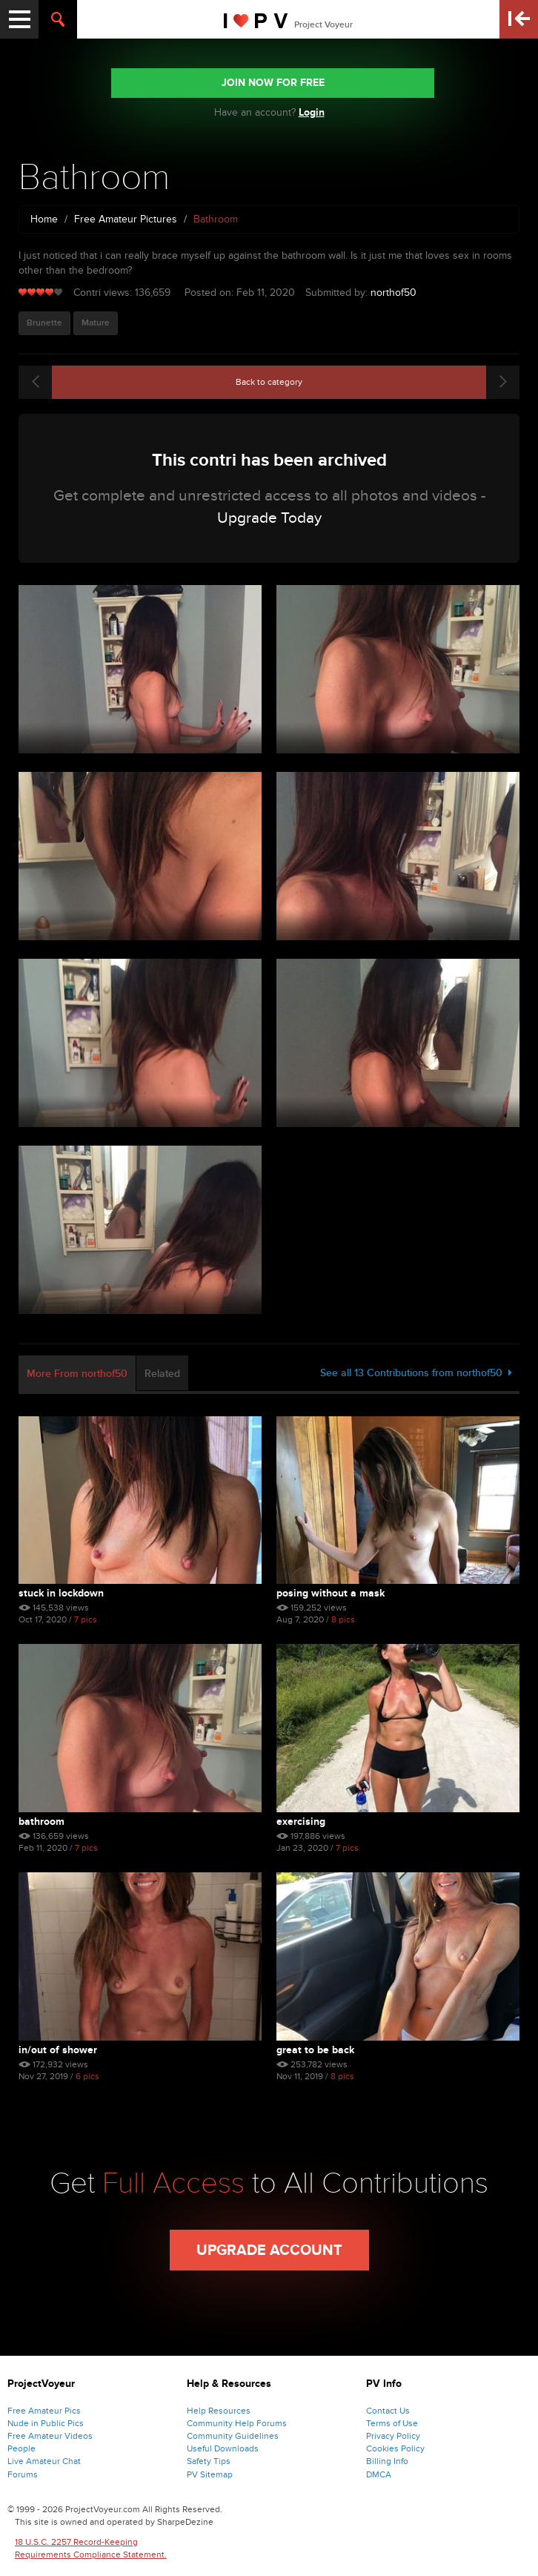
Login (312, 112)
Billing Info (387, 2461)
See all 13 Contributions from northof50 (416, 1373)
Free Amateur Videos (50, 2436)
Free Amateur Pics (44, 2410)
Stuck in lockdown (61, 1593)
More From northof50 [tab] (77, 1373)
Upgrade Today (269, 518)
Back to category (269, 382)
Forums (22, 2474)
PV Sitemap (210, 2474)
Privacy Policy (393, 2436)
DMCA (378, 2474)
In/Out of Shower (58, 2049)
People (21, 2448)
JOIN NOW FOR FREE (273, 82)
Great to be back (315, 2049)
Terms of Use (392, 2423)
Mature (96, 322)
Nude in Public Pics (45, 2423)
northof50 (393, 292)
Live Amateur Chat (44, 2461)
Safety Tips (208, 2461)
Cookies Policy (395, 2448)
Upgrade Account (269, 2250)
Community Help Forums (237, 2423)
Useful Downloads (223, 2448)
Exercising (300, 1821)
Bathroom (41, 1821)
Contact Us (388, 2410)
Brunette (44, 322)
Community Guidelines (233, 2436)
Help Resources (218, 2410)
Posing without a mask (330, 1593)
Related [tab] (162, 1373)
